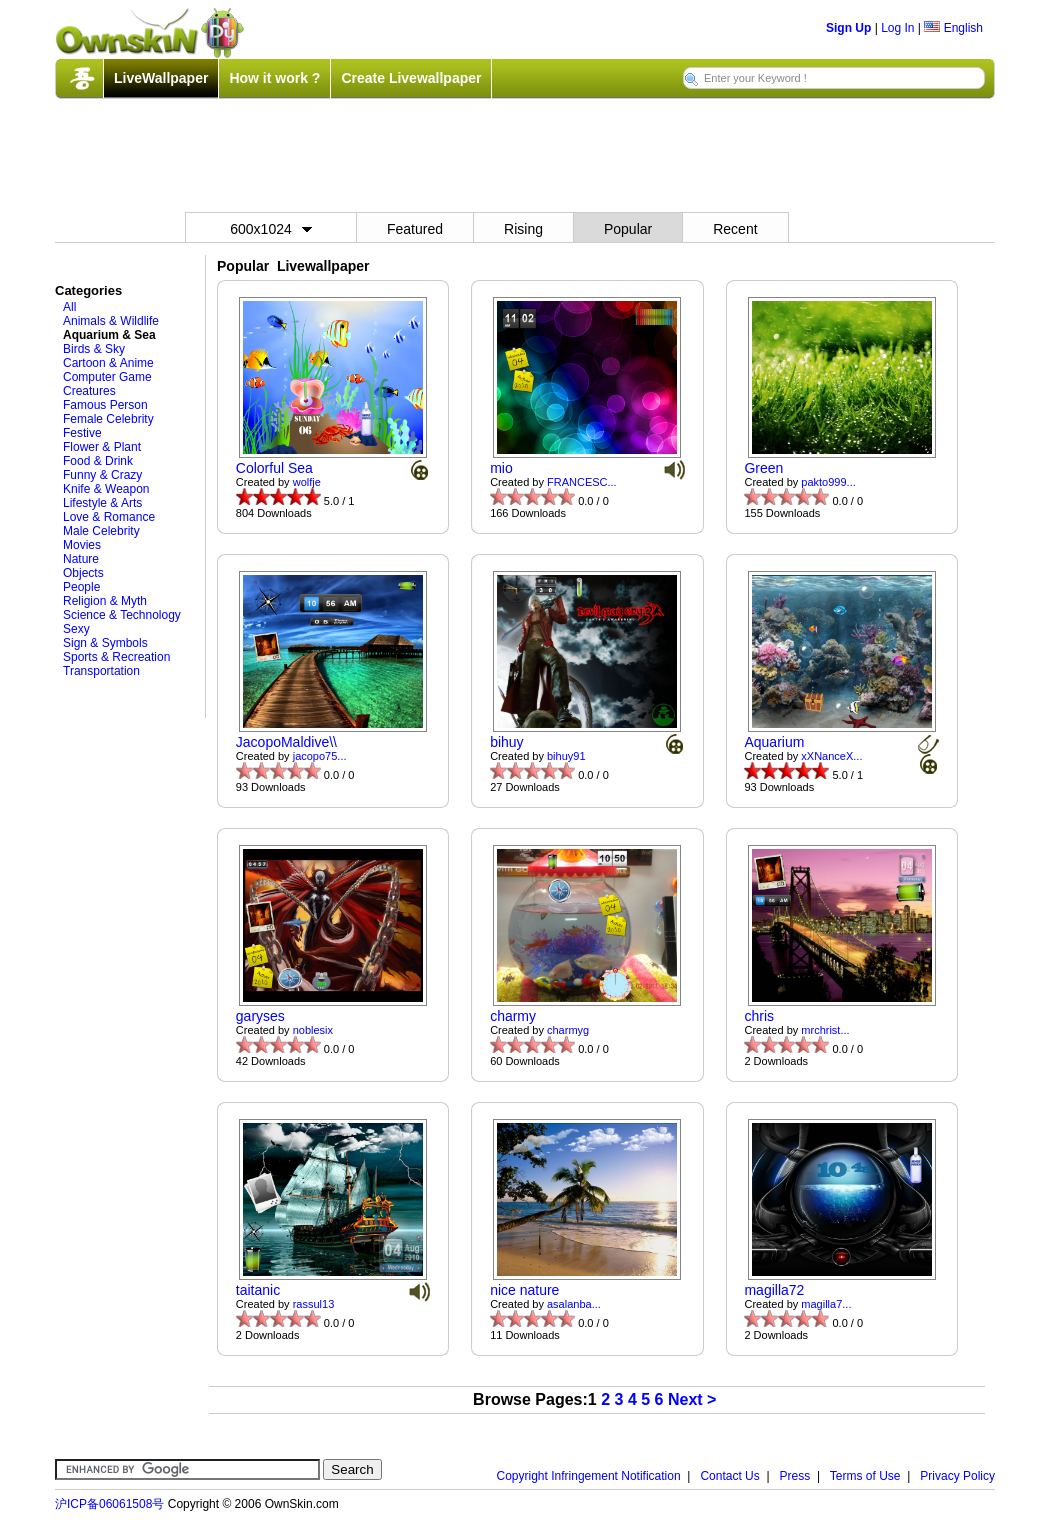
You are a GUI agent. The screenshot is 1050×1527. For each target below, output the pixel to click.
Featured (415, 229)
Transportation (101, 671)
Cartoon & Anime (108, 363)
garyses (260, 1016)
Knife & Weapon (106, 489)
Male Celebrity (101, 531)
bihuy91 (566, 756)
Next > (692, 1399)
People (81, 587)
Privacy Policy (957, 1476)
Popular (628, 229)
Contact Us (729, 1476)
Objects (83, 573)
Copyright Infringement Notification (589, 1476)
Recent (735, 229)
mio (501, 468)
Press (795, 1476)
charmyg (568, 1030)
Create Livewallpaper (411, 78)
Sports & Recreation (116, 657)
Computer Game (107, 377)
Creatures (89, 391)
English (953, 28)
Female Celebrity (108, 419)
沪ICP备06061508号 (109, 1504)
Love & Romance (109, 517)
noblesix (313, 1030)
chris (759, 1016)
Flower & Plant (102, 447)
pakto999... (828, 482)
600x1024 (271, 229)
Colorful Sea (274, 468)
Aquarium (774, 742)
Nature (81, 559)
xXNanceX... (831, 756)
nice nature (524, 1290)
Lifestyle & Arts (102, 503)
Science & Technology (122, 615)
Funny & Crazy (102, 475)
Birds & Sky (94, 349)
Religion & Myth (105, 601)
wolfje (307, 482)
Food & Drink (98, 461)
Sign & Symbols (105, 643)
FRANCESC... (582, 482)
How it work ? (274, 78)
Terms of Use (865, 1476)
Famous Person (105, 405)
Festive (82, 433)
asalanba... (574, 1304)
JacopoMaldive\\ (286, 742)
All (69, 307)
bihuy (506, 742)
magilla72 (774, 1290)
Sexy (76, 629)
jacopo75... (320, 756)
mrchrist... (825, 1030)
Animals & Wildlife (111, 321)
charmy (513, 1016)
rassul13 (314, 1304)
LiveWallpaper (161, 78)
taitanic (258, 1290)
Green (763, 468)
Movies (82, 545)
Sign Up (848, 28)
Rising (523, 229)
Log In (897, 28)
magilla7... (826, 1304)
